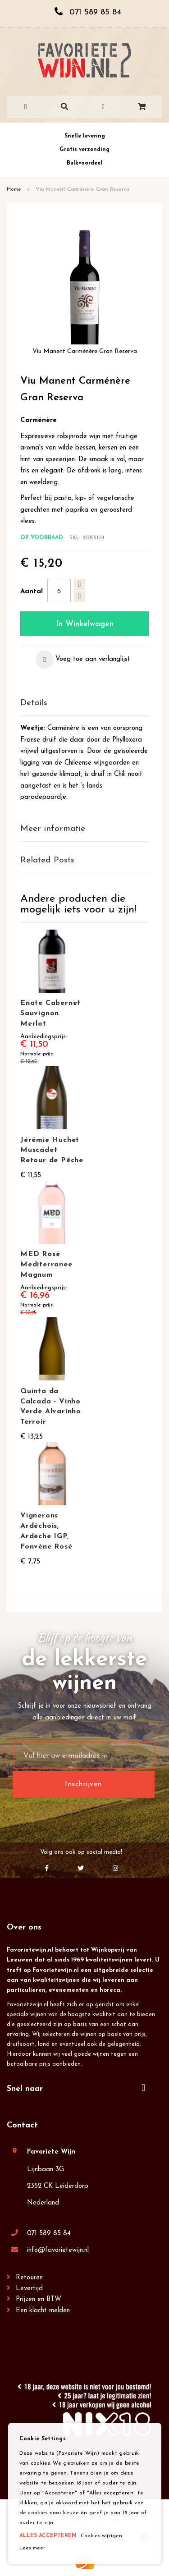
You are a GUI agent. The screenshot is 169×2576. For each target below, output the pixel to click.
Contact (22, 2125)
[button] (83, 660)
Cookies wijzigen (101, 2536)
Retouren (29, 2277)
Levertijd (29, 2288)
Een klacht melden (43, 2310)
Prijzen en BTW (38, 2299)
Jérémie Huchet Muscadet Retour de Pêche (51, 1150)
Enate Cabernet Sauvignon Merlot (50, 1013)
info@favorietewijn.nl (58, 2250)
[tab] (84, 703)
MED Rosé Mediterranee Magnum (46, 1265)
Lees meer (32, 2548)
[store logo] (84, 60)
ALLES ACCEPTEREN (47, 2536)
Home (14, 189)
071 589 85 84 (49, 2233)
